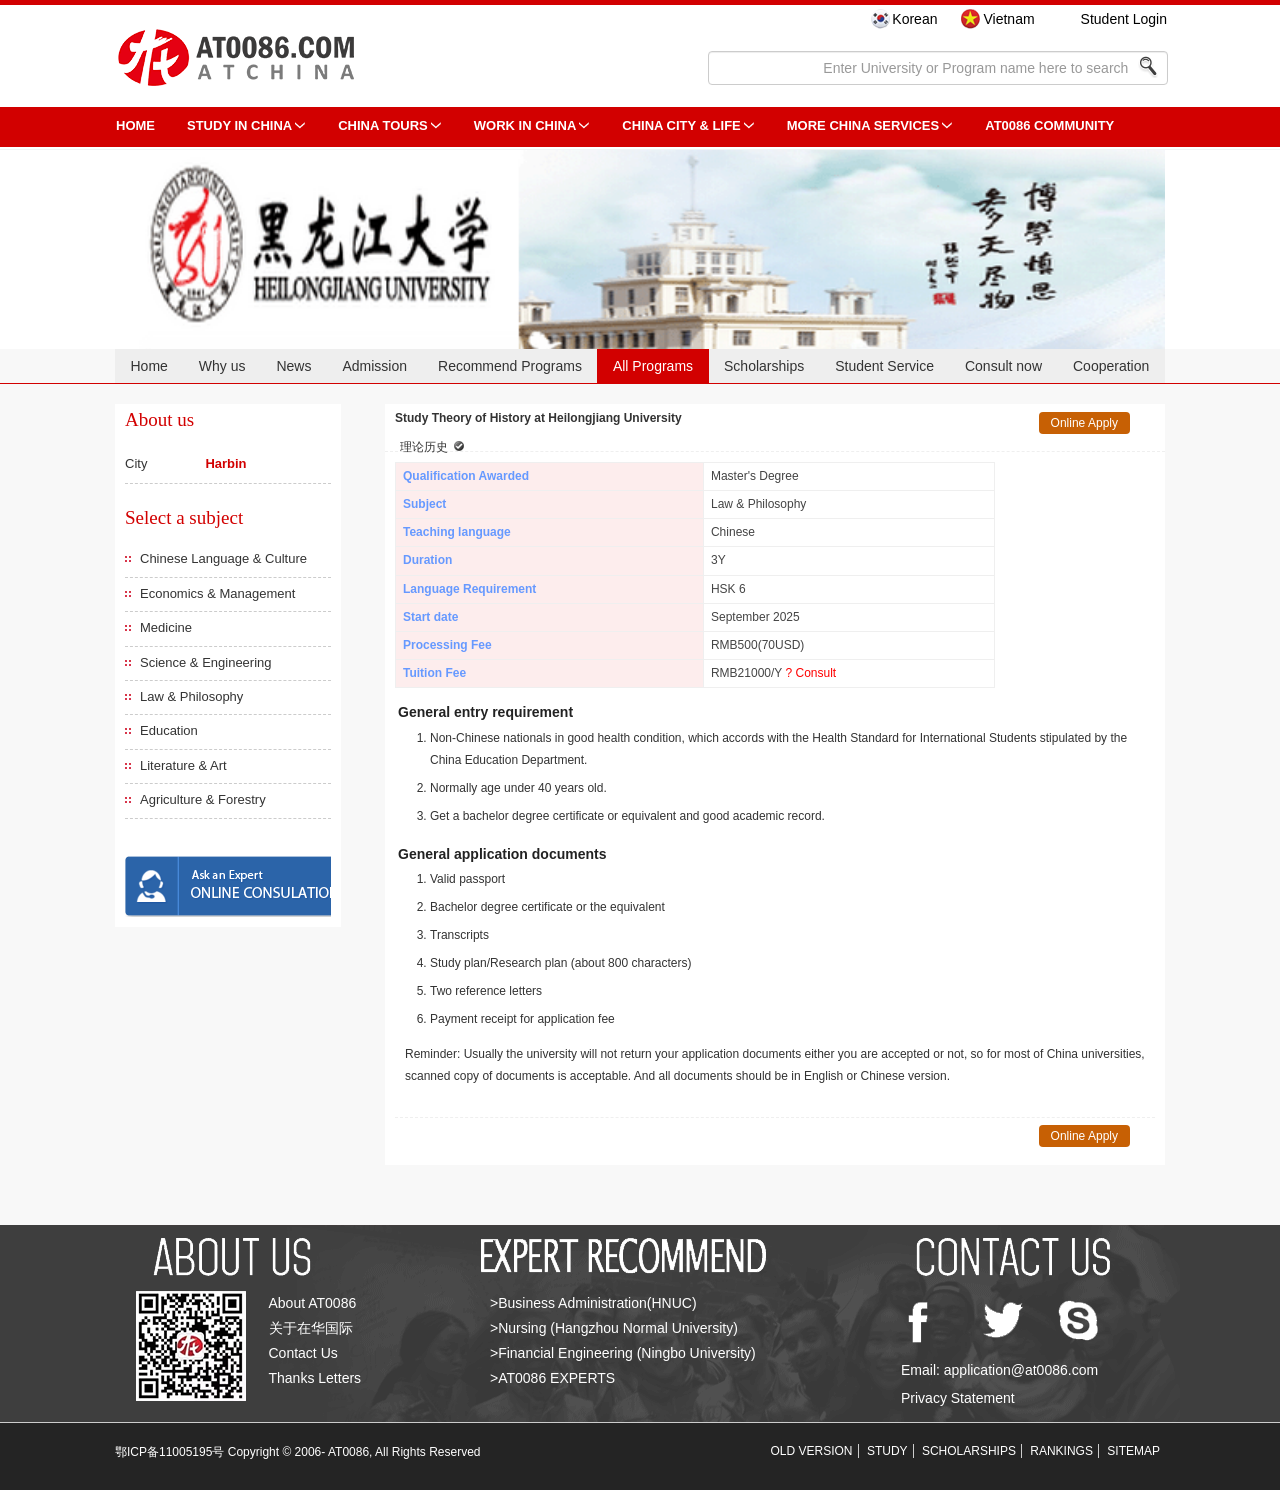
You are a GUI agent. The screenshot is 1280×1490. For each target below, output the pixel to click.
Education (169, 730)
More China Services (863, 125)
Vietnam (1008, 19)
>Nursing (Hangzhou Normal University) (614, 1328)
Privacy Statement (958, 1398)
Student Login (1124, 19)
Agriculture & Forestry (203, 799)
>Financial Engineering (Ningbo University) (623, 1353)
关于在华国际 (311, 1328)
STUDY (887, 1451)
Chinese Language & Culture (223, 558)
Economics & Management (217, 593)
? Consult (810, 673)
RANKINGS (1061, 1451)
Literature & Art (183, 765)
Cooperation (1111, 366)
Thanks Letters (315, 1378)
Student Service (884, 366)
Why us (222, 366)
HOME (135, 125)
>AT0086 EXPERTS (552, 1378)
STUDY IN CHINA (239, 125)
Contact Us (303, 1353)
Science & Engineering (206, 662)
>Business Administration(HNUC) (593, 1303)
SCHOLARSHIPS (969, 1451)
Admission (374, 366)
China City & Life (681, 125)
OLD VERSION (812, 1451)
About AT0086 (313, 1303)
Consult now (1003, 366)
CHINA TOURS (383, 125)
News (293, 366)
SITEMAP (1133, 1451)
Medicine (166, 627)
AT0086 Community (1049, 125)
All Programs (653, 366)
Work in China (525, 125)
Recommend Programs (510, 366)
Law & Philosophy (191, 696)
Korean (914, 19)
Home (148, 366)
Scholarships (764, 366)
